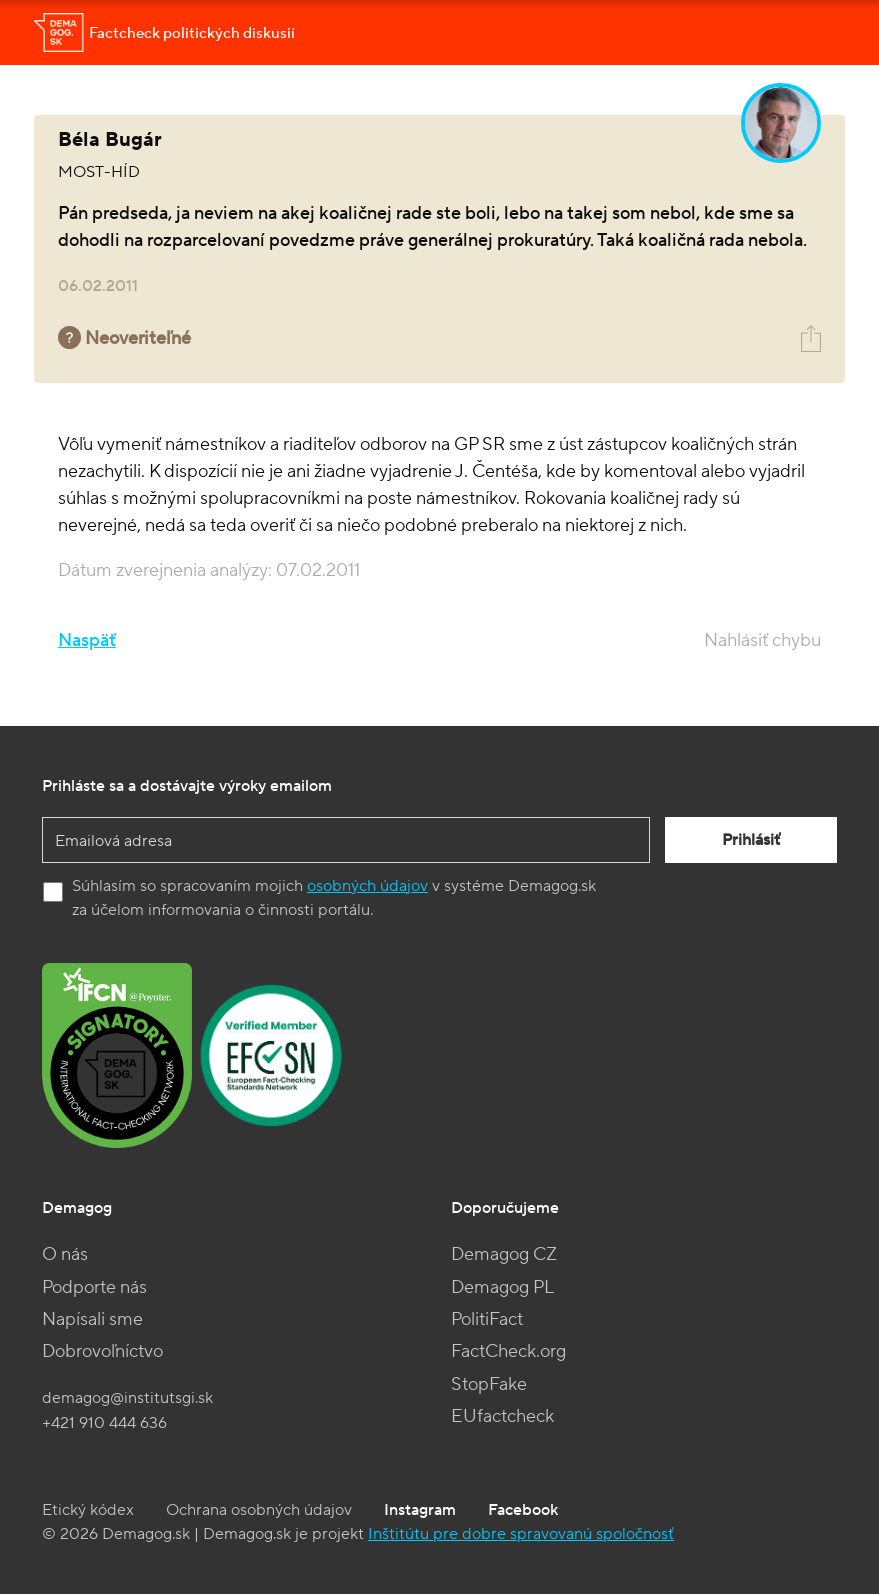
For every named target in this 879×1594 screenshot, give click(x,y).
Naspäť (87, 640)
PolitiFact (487, 1319)
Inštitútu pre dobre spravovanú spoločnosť (521, 1534)
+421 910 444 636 (104, 1423)
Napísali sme (92, 1319)
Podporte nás (94, 1287)
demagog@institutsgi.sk (127, 1398)
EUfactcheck (502, 1416)
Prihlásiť (751, 840)
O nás (65, 1254)
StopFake (489, 1384)
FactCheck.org (508, 1351)
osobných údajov (367, 886)
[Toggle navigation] (817, 33)
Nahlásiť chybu (762, 640)
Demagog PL (502, 1287)
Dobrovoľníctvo (102, 1351)
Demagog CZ (504, 1254)
